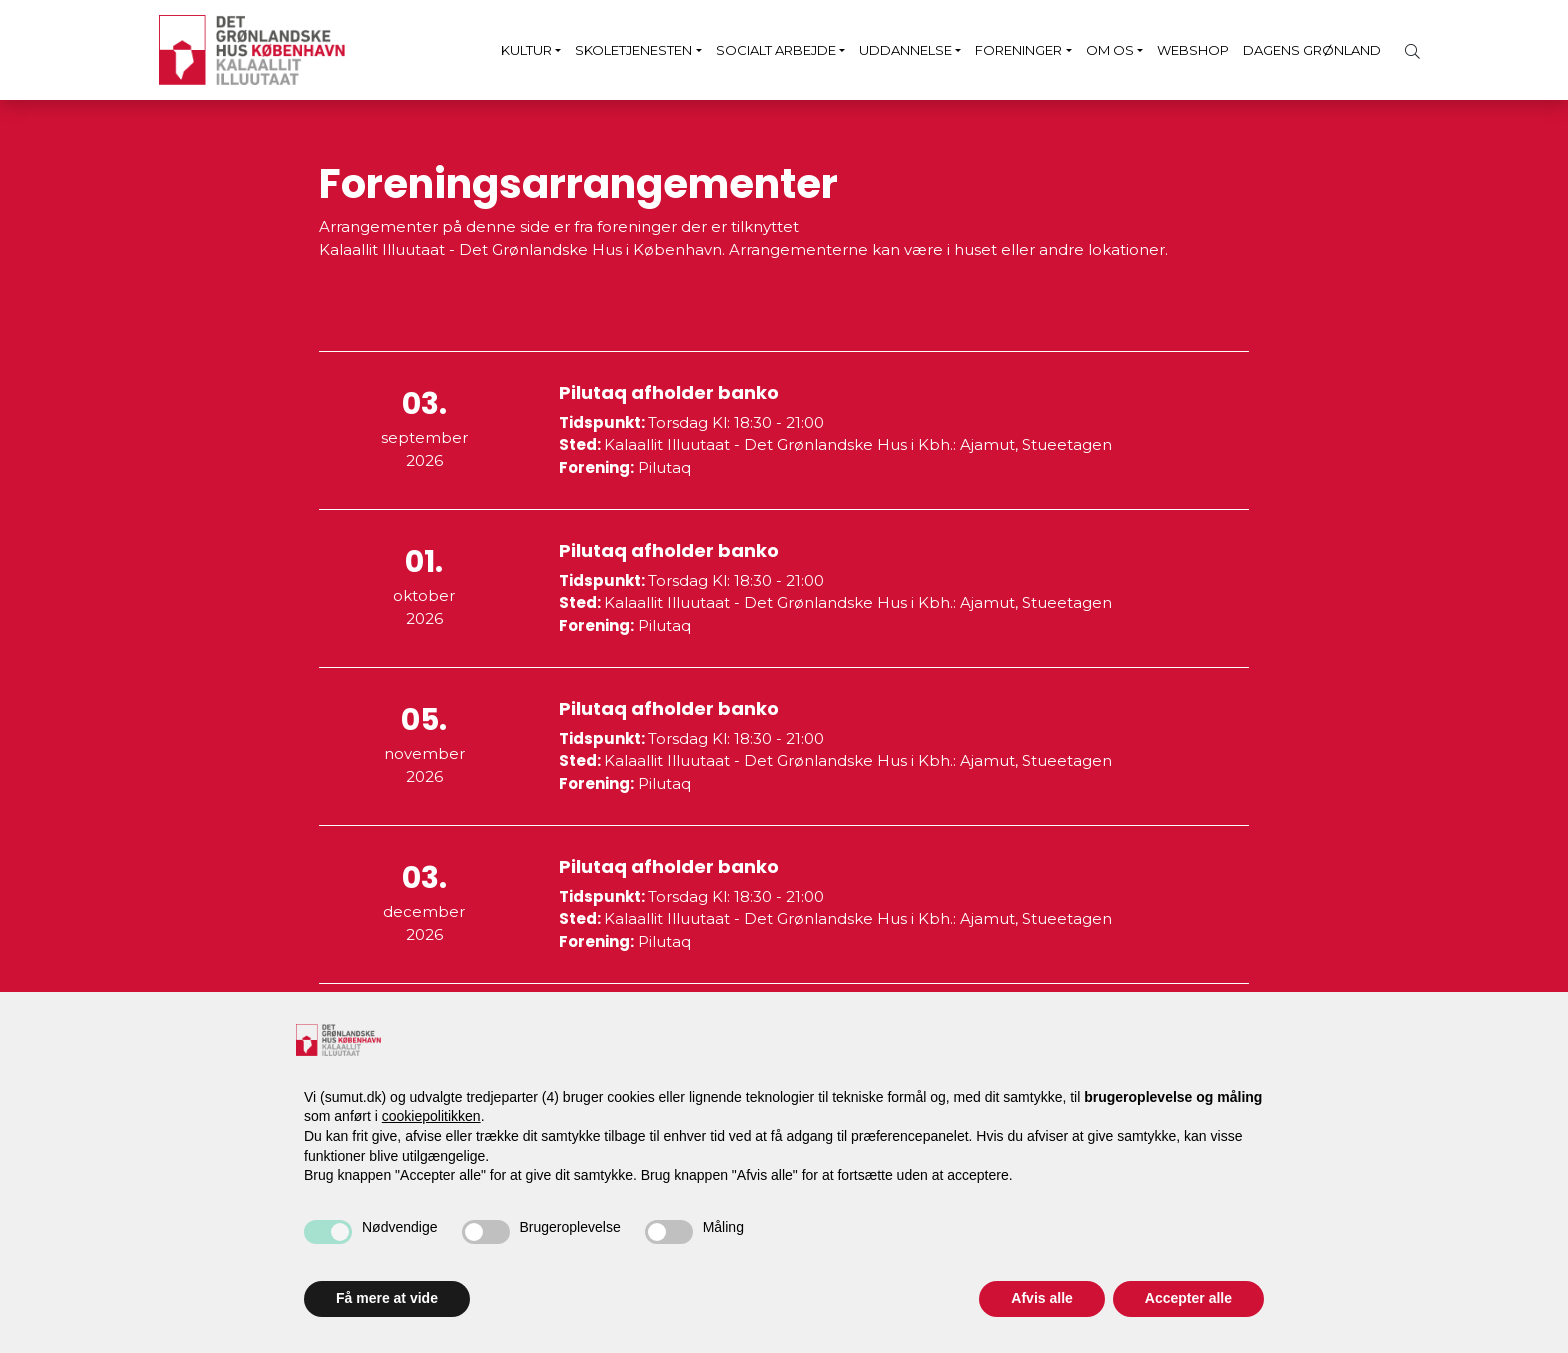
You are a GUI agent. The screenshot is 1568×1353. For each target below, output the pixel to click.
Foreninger (1018, 50)
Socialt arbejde (776, 50)
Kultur (526, 50)
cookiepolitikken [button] (431, 1116)
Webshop (1193, 50)
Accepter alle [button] (1188, 1298)
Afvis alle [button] (1041, 1298)
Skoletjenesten (633, 50)
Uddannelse (905, 50)
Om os (1110, 50)
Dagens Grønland (1312, 50)
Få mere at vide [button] (387, 1298)
